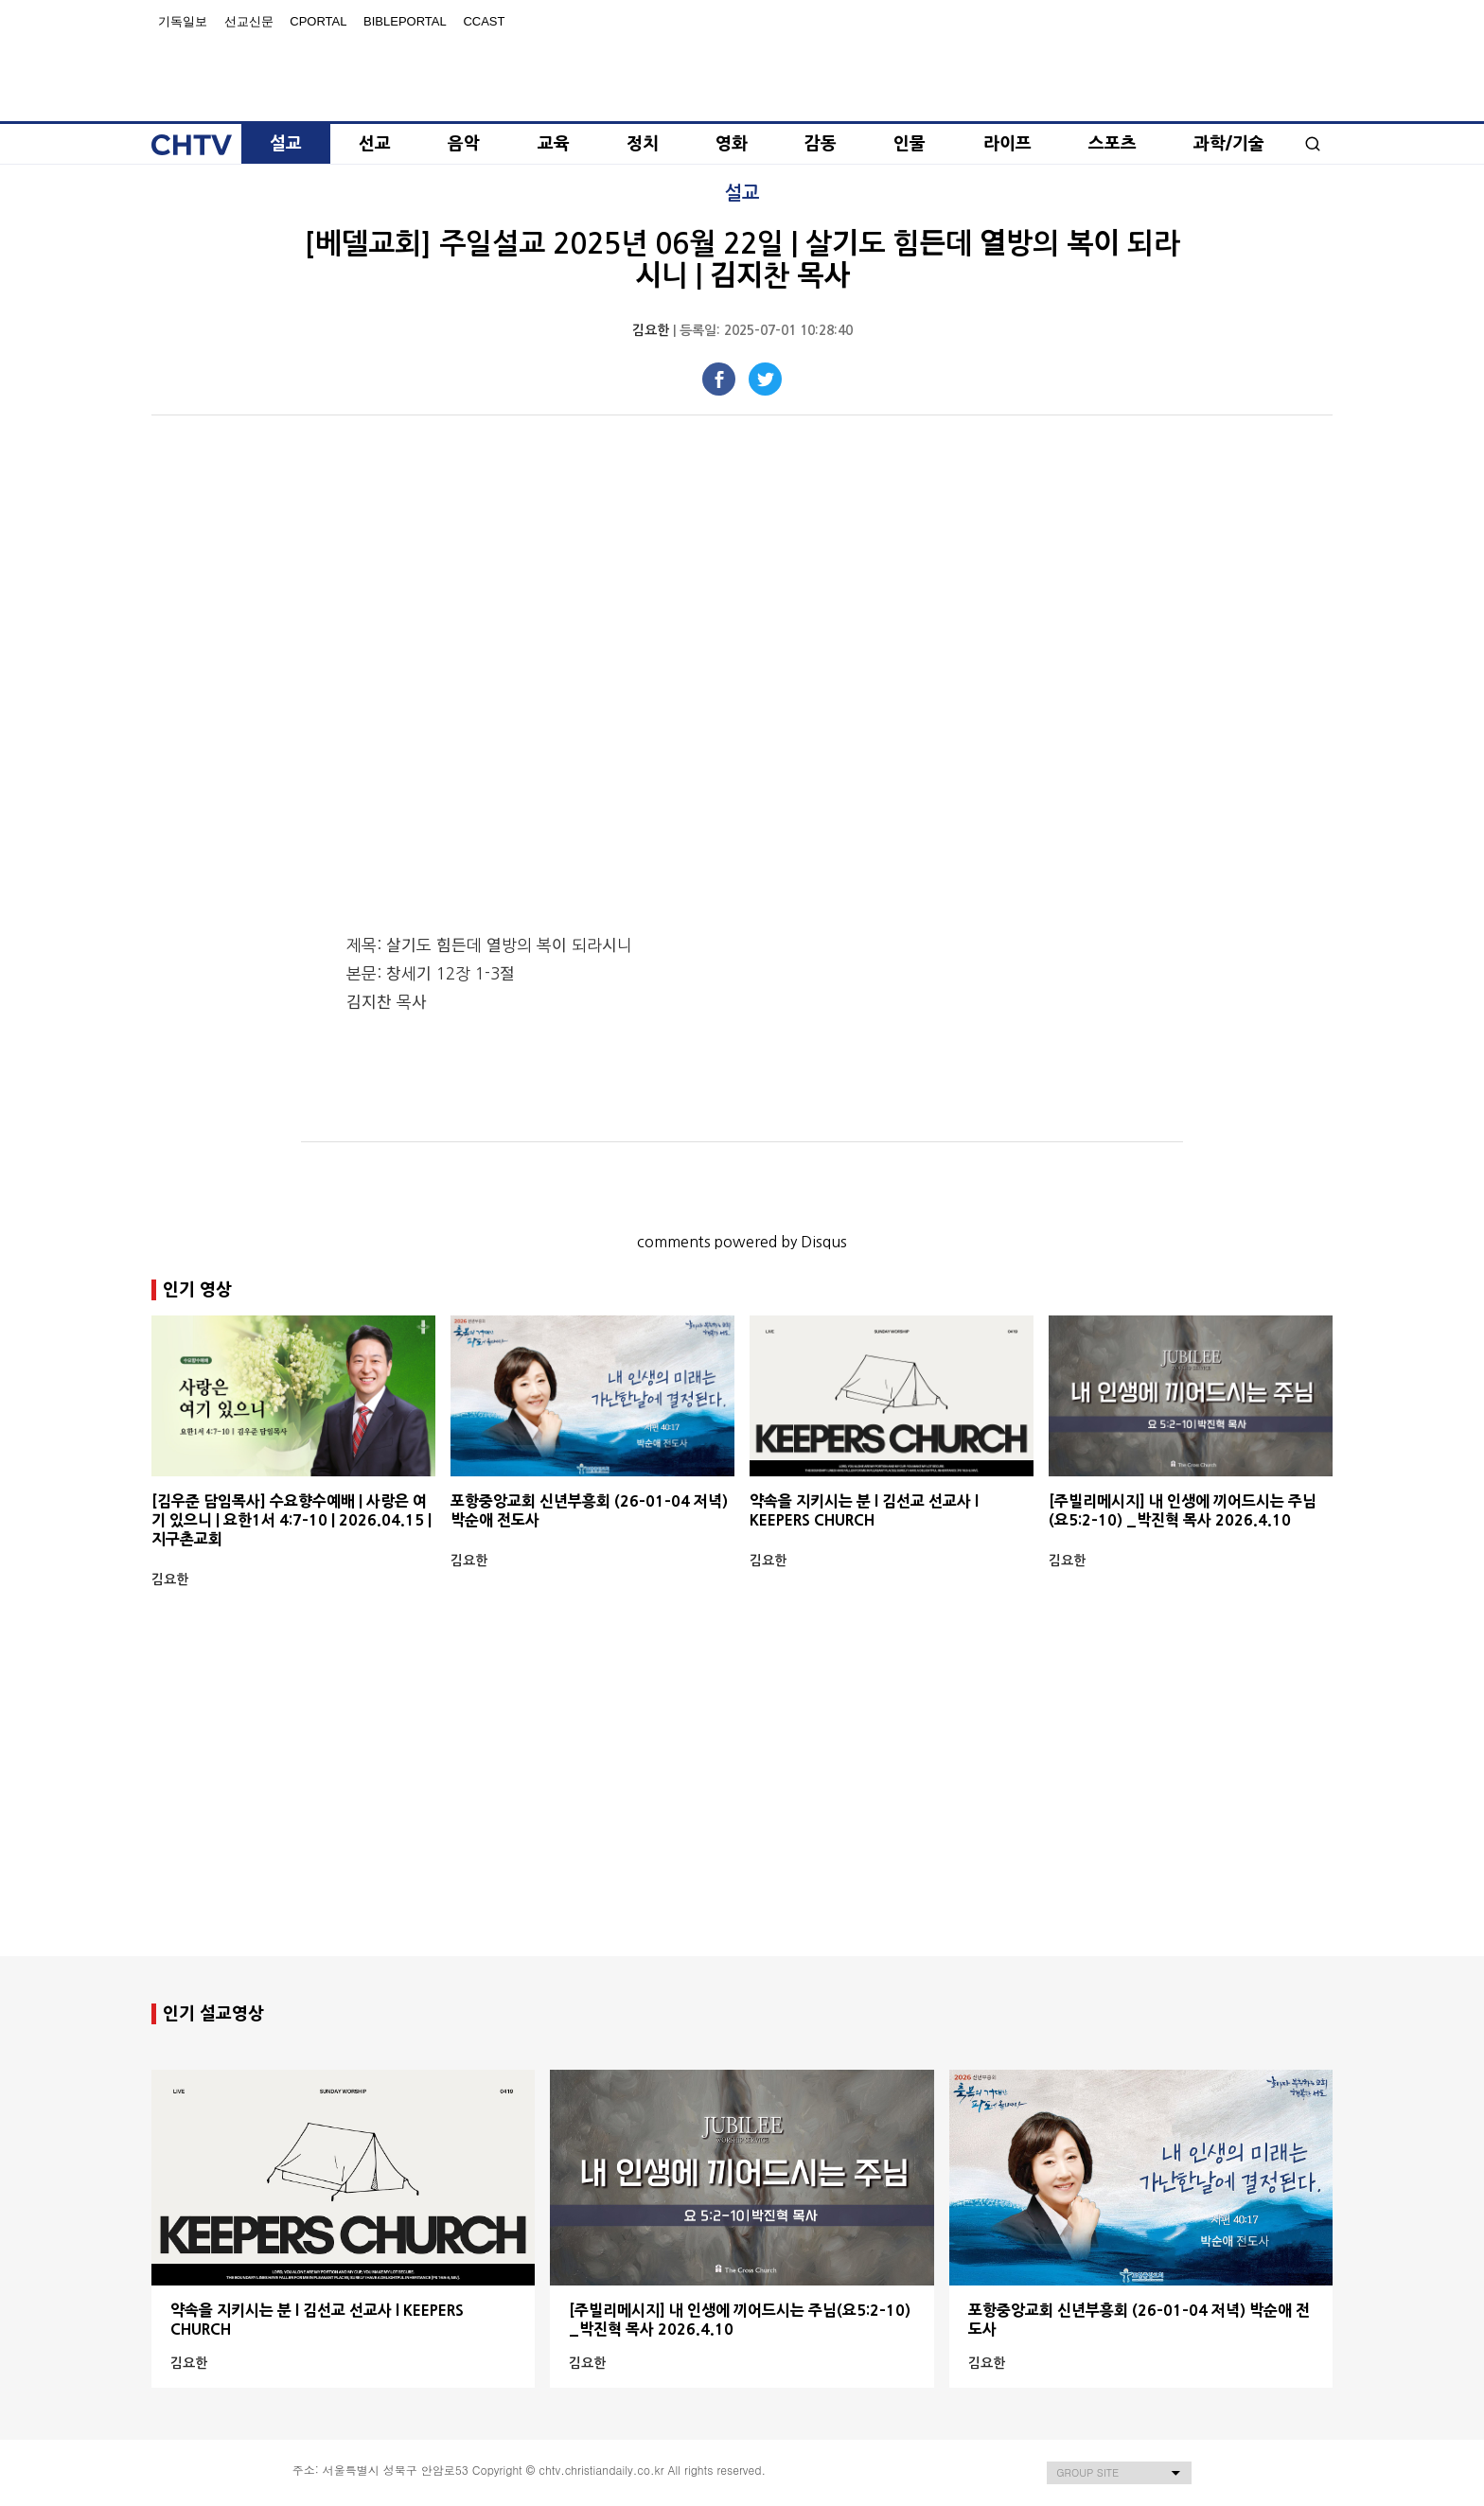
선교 (375, 143)
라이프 (1007, 143)
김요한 (650, 330)
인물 (909, 143)
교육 (554, 143)
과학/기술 (1228, 143)
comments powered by (742, 1241)
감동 (820, 143)
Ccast (483, 21)
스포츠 (1112, 143)
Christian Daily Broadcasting (742, 68)
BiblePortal (405, 21)
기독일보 (182, 21)
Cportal (318, 21)
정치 (643, 143)
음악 (464, 143)
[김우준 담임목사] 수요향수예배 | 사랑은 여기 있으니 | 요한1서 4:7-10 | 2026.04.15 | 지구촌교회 (291, 1519)
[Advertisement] (742, 1805)
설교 (286, 143)
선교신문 (249, 21)
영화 (732, 143)
